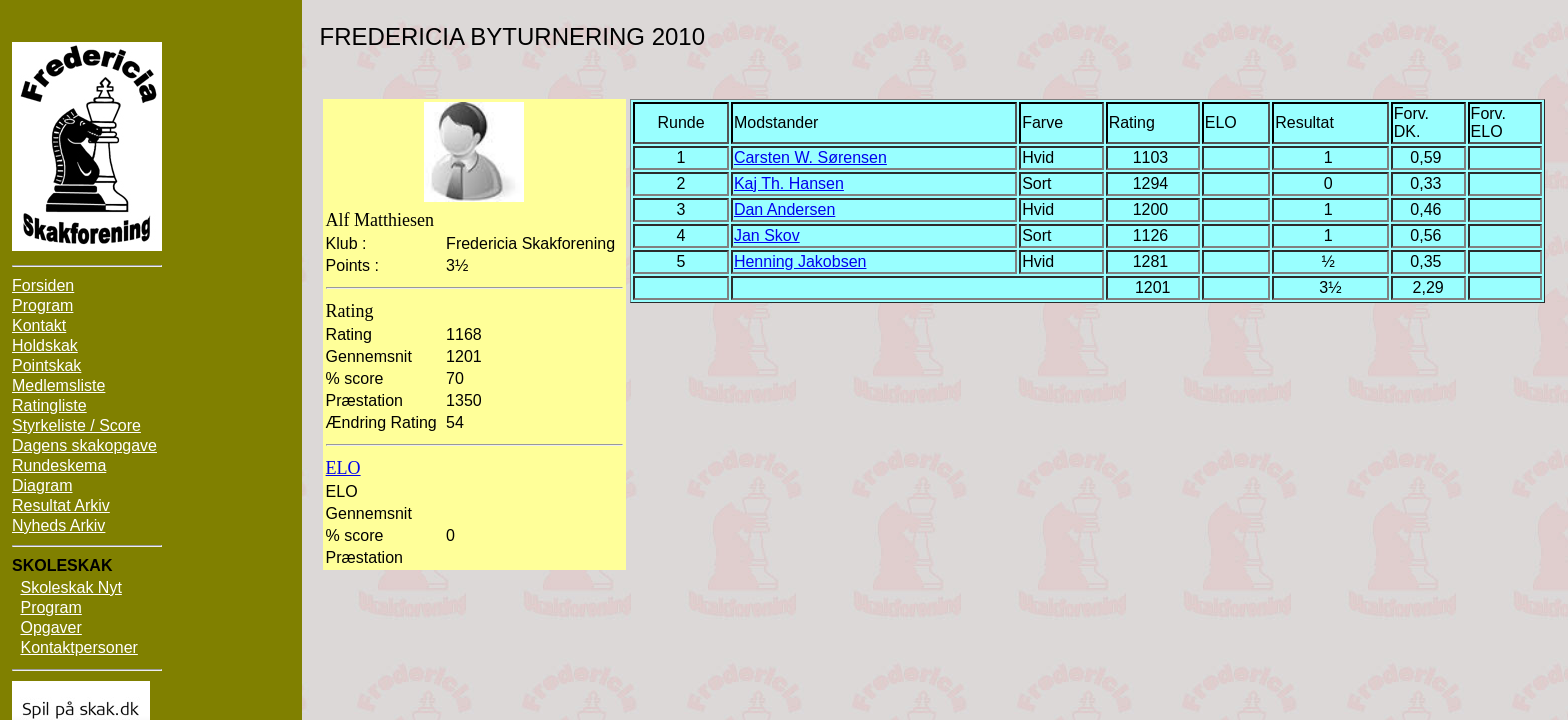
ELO (343, 468)
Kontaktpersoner (78, 647)
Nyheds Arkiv (58, 525)
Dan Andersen (784, 209)
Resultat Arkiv (61, 505)
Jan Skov (767, 235)
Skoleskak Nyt (70, 587)
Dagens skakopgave (84, 445)
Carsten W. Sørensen (810, 157)
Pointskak (46, 365)
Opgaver (50, 627)
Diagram (42, 485)
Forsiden (43, 285)
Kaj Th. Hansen (789, 183)
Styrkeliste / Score (76, 425)
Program (42, 305)
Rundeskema (59, 465)
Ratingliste (49, 405)
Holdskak (45, 345)
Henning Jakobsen (800, 261)
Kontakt (39, 325)
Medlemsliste (58, 385)
